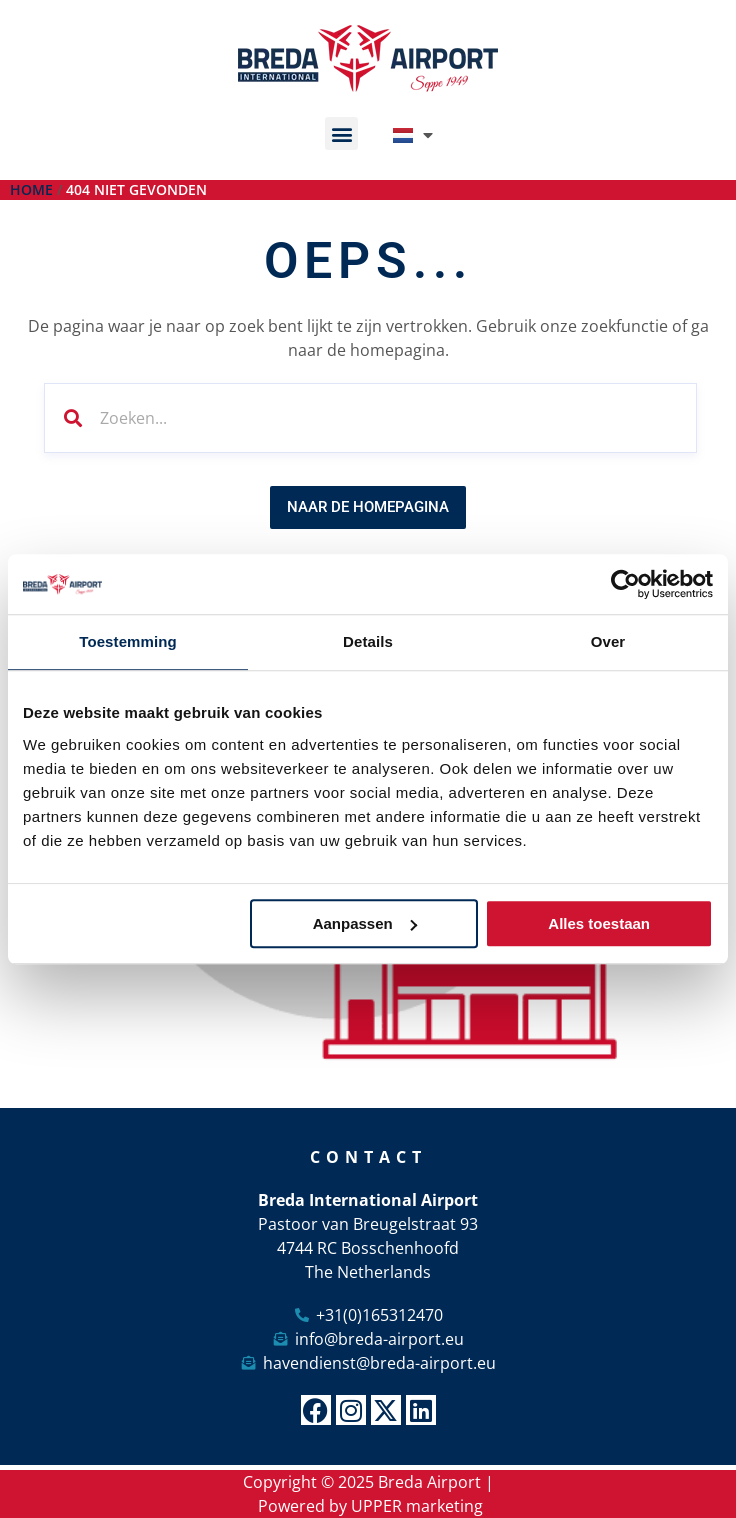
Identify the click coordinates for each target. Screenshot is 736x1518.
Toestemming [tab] (128, 641)
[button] (341, 133)
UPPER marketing (417, 1506)
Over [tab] (608, 641)
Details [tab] (368, 641)
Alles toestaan (599, 923)
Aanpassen (365, 923)
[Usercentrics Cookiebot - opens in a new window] (625, 584)
